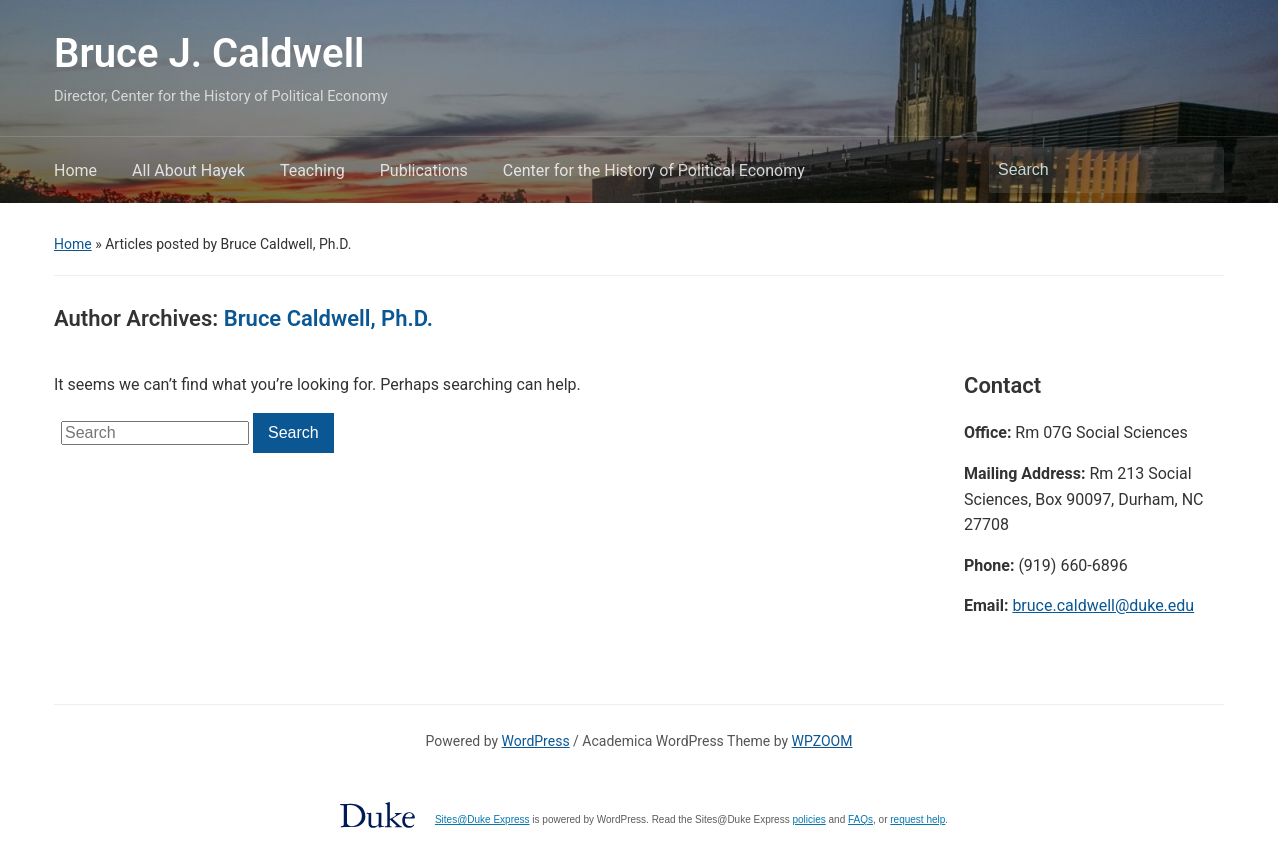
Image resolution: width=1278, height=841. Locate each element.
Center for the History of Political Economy (654, 170)
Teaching (312, 170)
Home (75, 170)
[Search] (1088, 170)
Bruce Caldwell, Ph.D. (328, 318)
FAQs (860, 819)
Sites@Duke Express (482, 819)
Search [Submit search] (1199, 170)
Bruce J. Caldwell (209, 53)
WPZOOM (822, 741)
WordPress (536, 741)
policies (808, 819)
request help (917, 819)
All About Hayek (188, 170)
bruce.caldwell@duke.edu (1103, 605)
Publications (424, 170)
